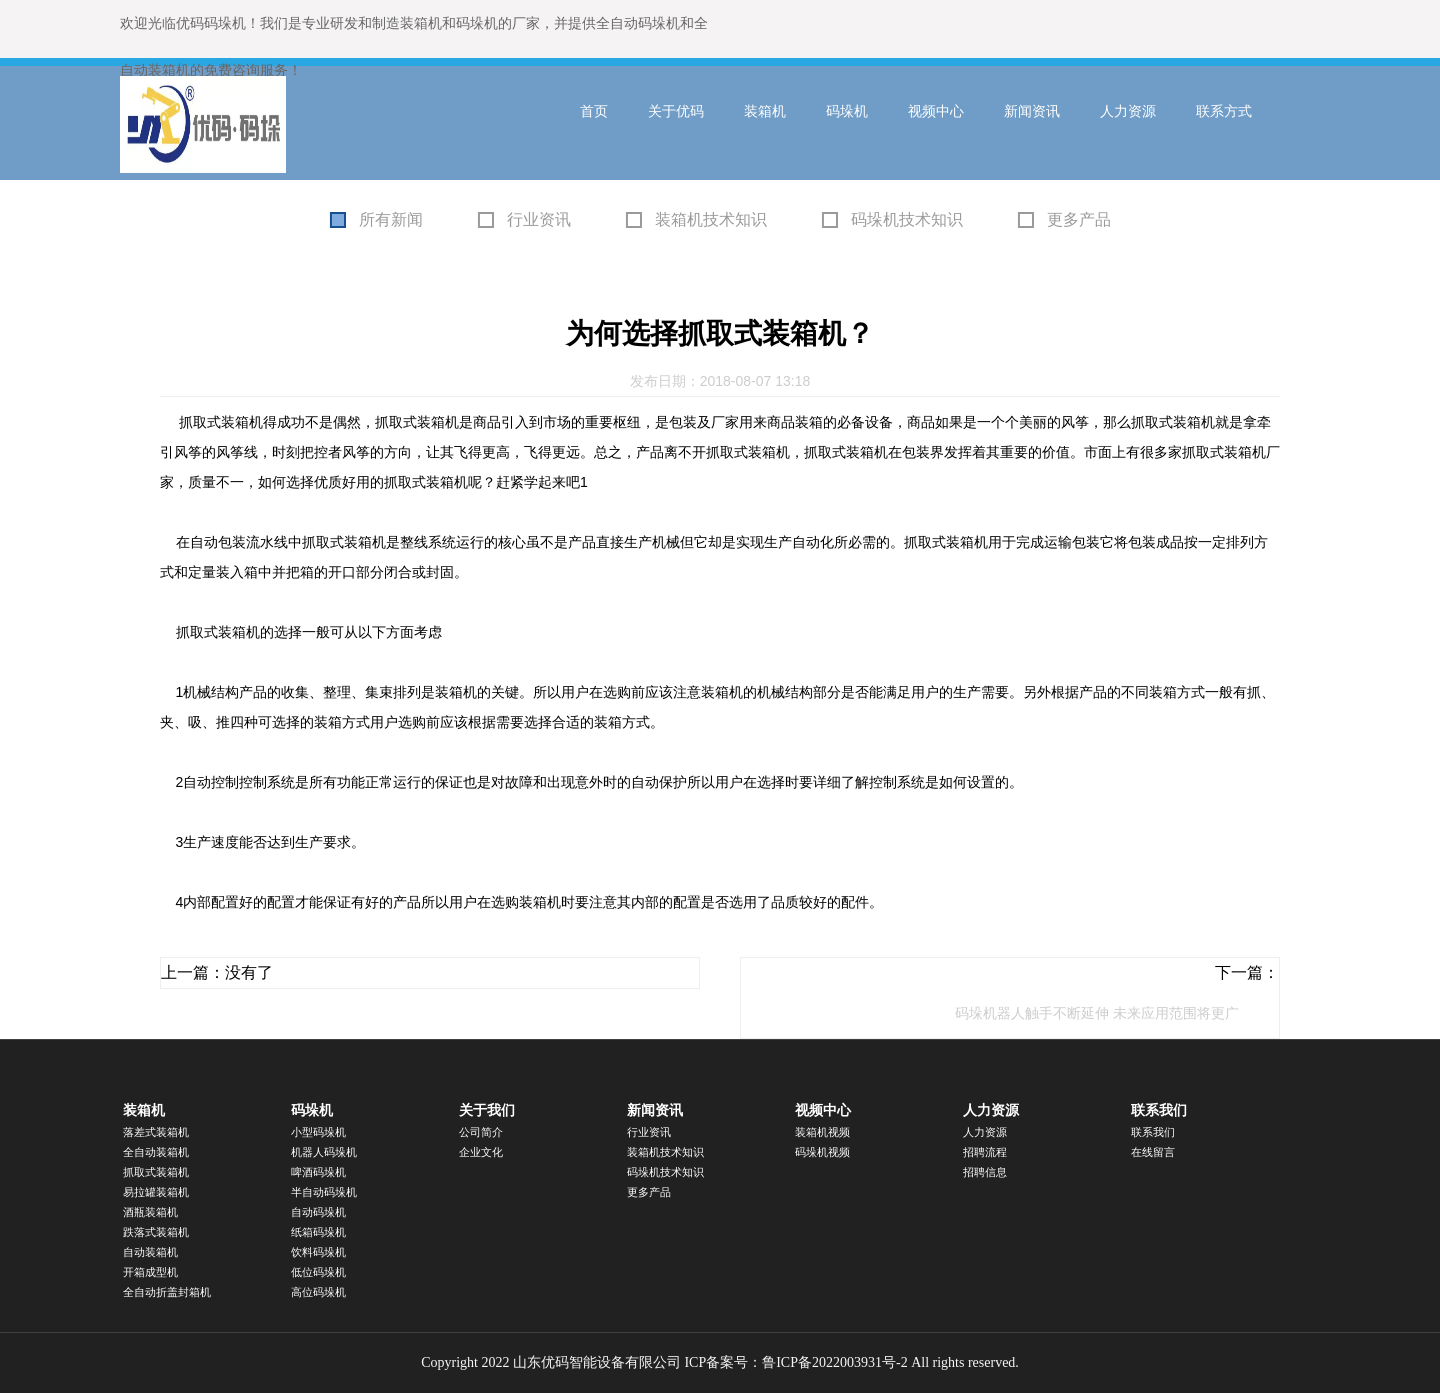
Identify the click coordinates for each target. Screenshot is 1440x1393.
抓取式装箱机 (156, 1172)
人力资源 (1128, 111)
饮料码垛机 (318, 1252)
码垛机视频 (822, 1152)
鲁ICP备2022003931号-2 (834, 1362)
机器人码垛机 (324, 1152)
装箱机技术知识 (711, 219)
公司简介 (481, 1132)
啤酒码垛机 (318, 1172)
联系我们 (1159, 1110)
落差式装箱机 (156, 1132)
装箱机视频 (822, 1132)
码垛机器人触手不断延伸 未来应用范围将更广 (1097, 1013)
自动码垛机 (318, 1212)
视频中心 (936, 111)
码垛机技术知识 (907, 219)
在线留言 (1153, 1152)
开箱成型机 (150, 1272)
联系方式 (1224, 111)
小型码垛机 (318, 1132)
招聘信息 (985, 1172)
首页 (594, 111)
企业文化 (481, 1152)
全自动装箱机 (156, 1152)
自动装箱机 (150, 1252)
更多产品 (1079, 219)
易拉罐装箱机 (156, 1192)
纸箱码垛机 (318, 1232)
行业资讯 (539, 219)
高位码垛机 (318, 1292)
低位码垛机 (318, 1272)
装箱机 (765, 111)
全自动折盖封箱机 (167, 1292)
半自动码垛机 (324, 1192)
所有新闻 (391, 219)
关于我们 (487, 1110)
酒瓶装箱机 (150, 1212)
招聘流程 (985, 1152)
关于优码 (676, 111)
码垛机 (847, 111)
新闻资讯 (1032, 111)
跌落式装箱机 (156, 1232)
